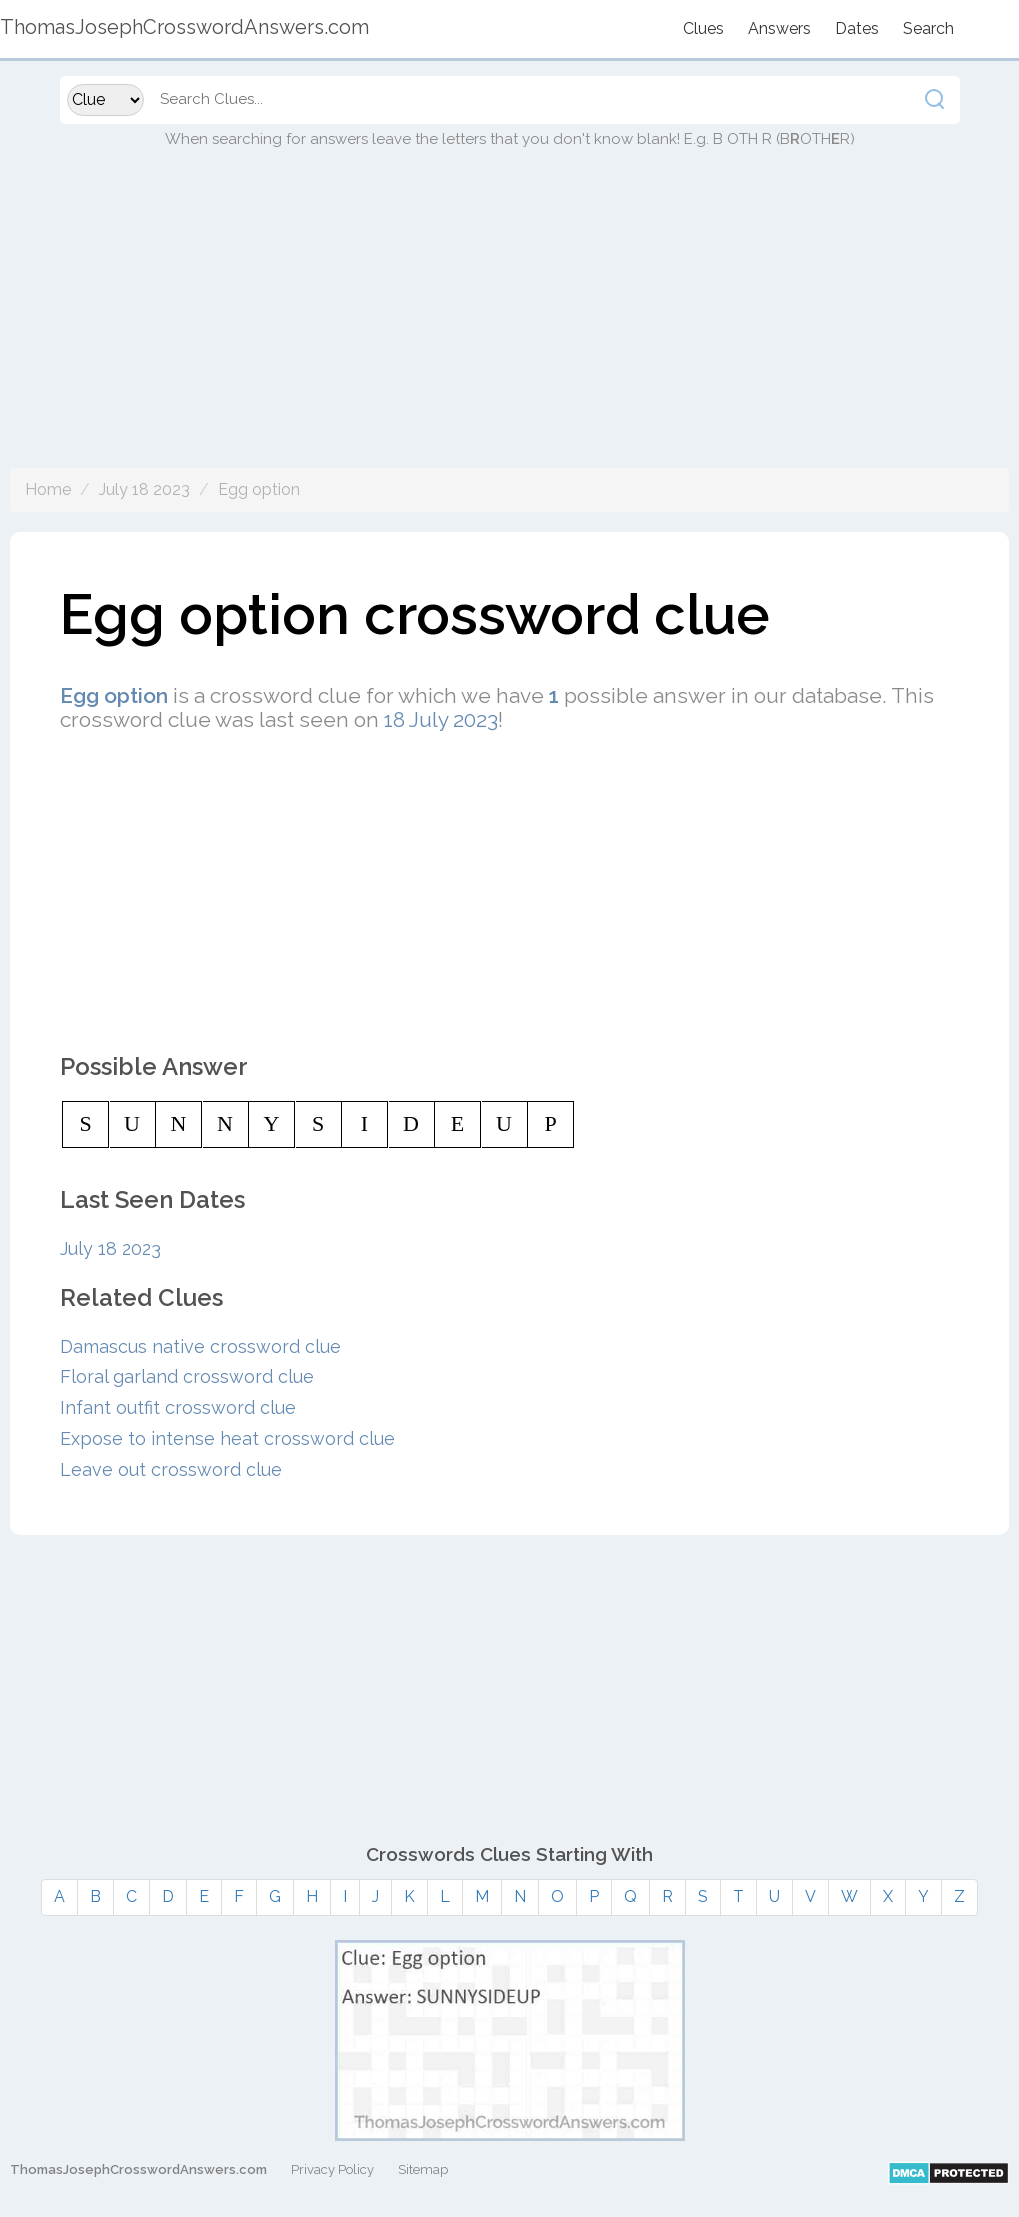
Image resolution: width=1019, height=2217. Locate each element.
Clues (703, 28)
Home (48, 489)
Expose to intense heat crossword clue (227, 1438)
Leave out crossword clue (171, 1469)
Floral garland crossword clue (187, 1376)
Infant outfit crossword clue (178, 1407)
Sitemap (423, 2169)
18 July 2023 (441, 719)
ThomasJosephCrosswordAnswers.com (138, 2169)
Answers (779, 28)
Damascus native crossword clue (200, 1346)
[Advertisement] (509, 328)
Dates (857, 28)
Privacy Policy (332, 2169)
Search (928, 28)
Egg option (259, 489)
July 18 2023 (144, 489)
